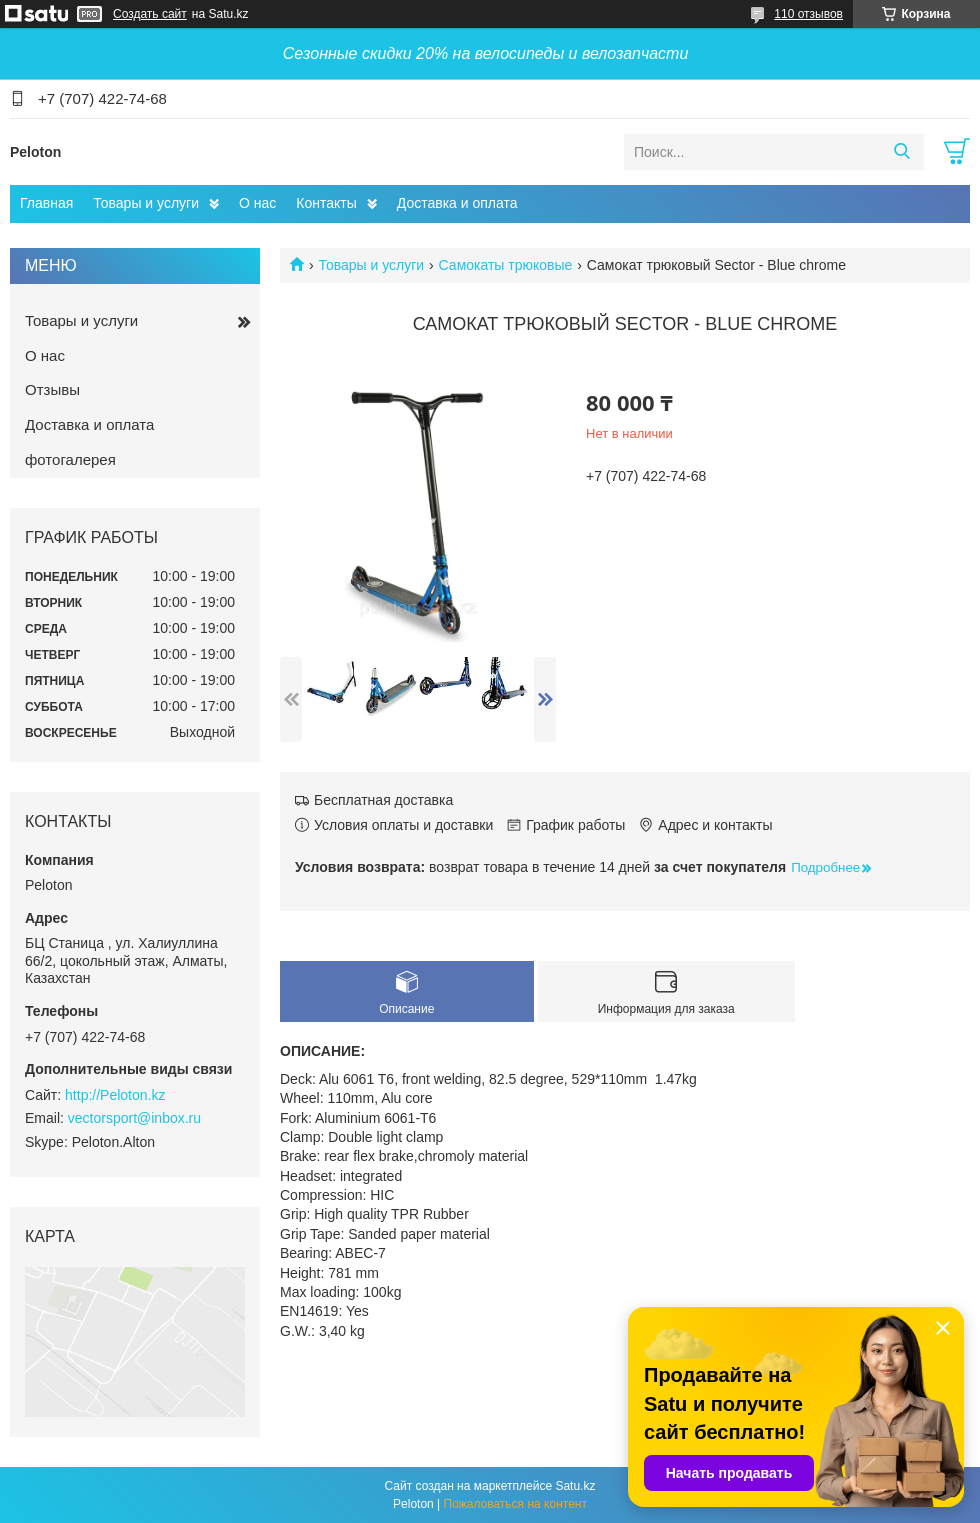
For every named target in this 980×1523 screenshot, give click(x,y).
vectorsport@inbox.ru (134, 1118)
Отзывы (52, 389)
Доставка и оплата (457, 203)
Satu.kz (575, 1486)
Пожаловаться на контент (515, 1504)
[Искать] (901, 152)
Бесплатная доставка (383, 800)
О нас (257, 203)
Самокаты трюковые (506, 265)
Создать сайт (150, 14)
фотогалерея (70, 459)
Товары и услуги (146, 203)
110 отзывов (808, 14)
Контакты (326, 203)
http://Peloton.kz (115, 1095)
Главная (46, 203)
